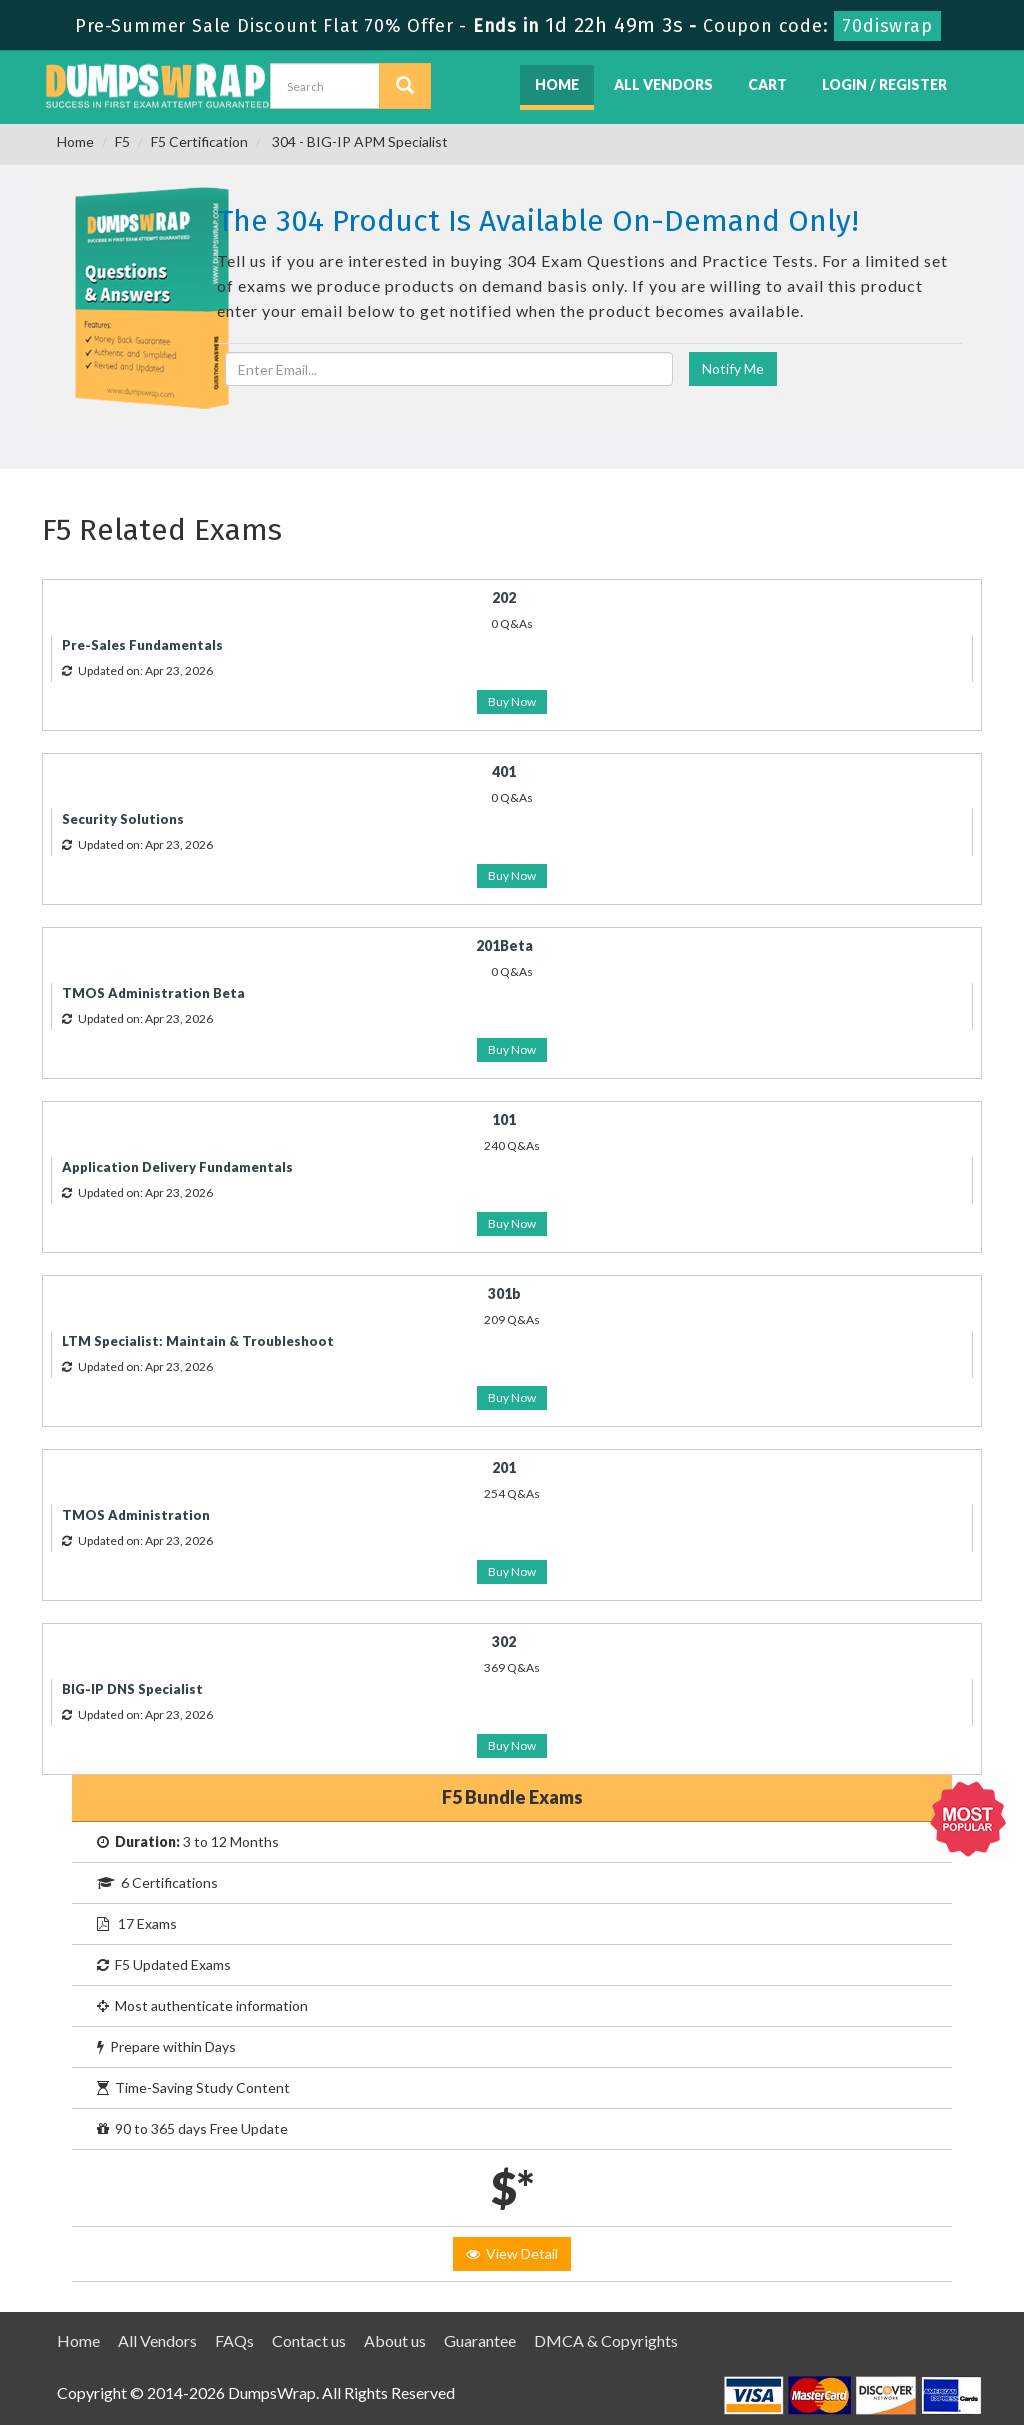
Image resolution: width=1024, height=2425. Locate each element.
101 (504, 1119)
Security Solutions (123, 819)
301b (504, 1293)
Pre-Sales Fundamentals (142, 645)
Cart (767, 84)
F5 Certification (199, 141)
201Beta (504, 945)
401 (504, 771)
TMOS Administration (136, 1515)
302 (504, 1641)
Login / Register (884, 84)
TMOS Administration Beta (153, 993)
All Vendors (663, 84)
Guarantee (480, 2340)
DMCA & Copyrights (606, 2340)
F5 (122, 141)
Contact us (309, 2340)
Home (557, 84)
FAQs (234, 2340)
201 (504, 1467)
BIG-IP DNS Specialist (132, 1689)
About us (395, 2340)
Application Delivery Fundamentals (177, 1167)
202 (504, 597)
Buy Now (512, 701)
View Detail (512, 2253)
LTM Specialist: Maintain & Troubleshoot (198, 1341)
